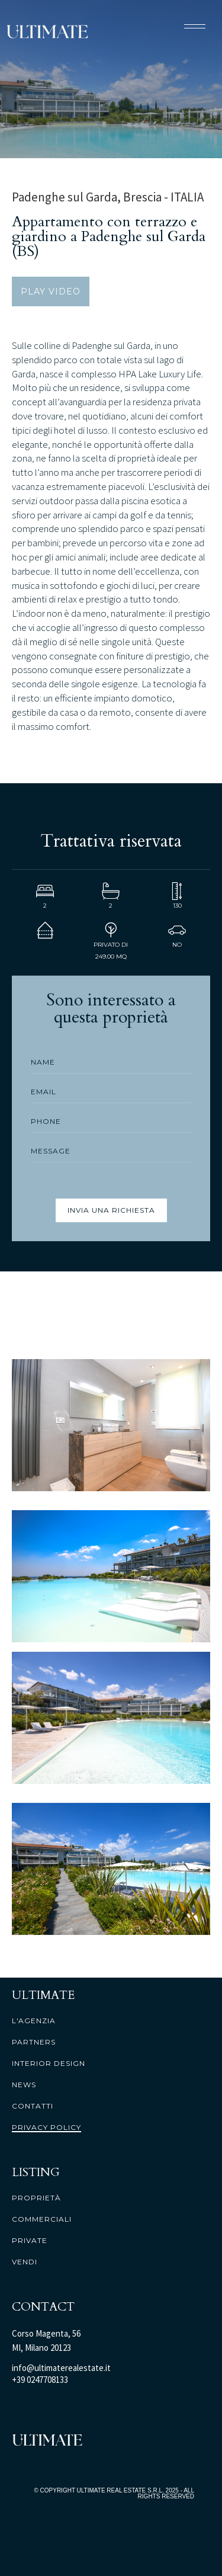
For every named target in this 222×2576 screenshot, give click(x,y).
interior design (48, 2063)
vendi (24, 2262)
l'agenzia (34, 2020)
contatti (32, 2106)
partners (34, 2042)
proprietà (36, 2198)
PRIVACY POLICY (46, 2127)
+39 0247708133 (40, 2379)
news (24, 2084)
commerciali (42, 2219)
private (29, 2240)
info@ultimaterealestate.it (61, 2367)
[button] (194, 26)
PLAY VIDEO (51, 291)
